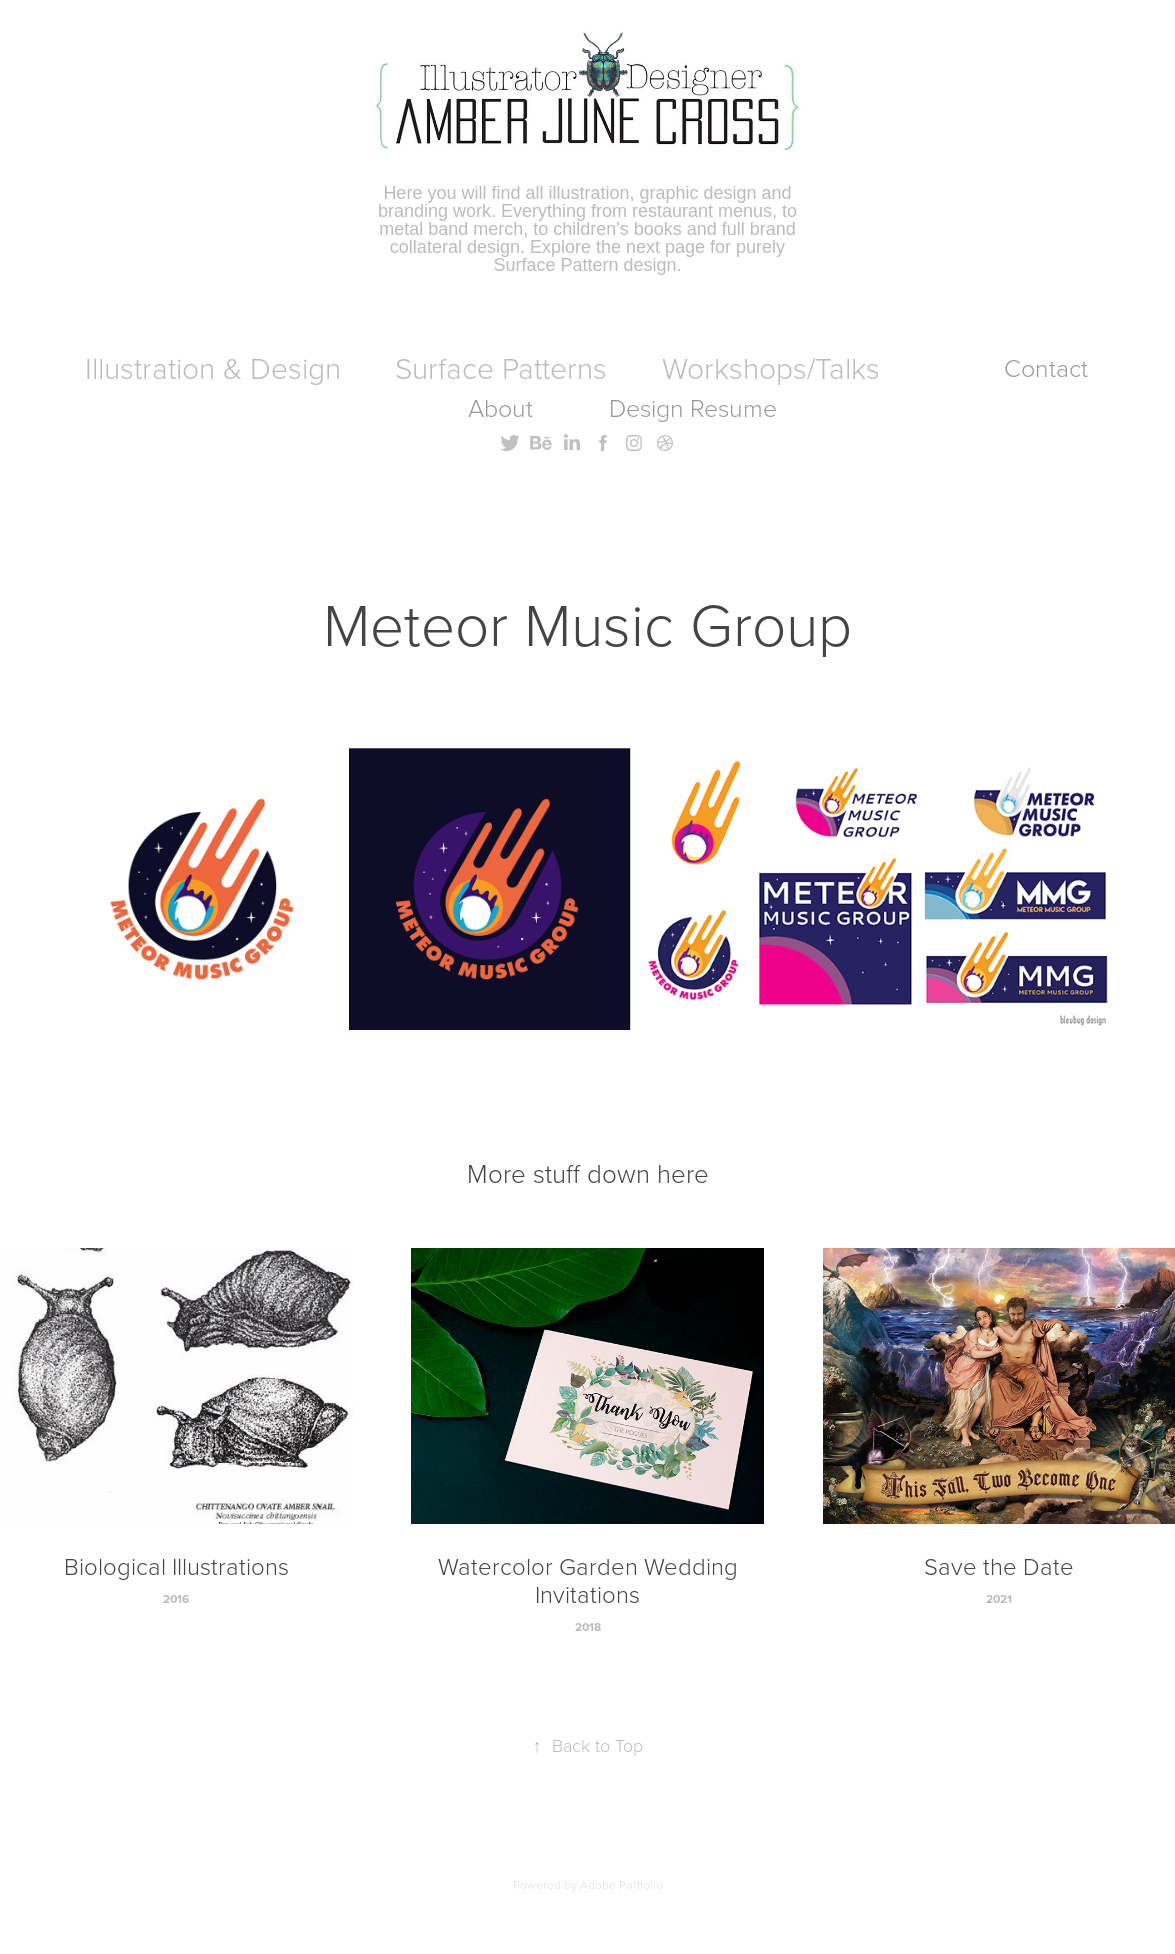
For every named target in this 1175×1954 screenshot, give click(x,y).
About (500, 407)
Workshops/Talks (771, 367)
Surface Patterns (501, 367)
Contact (1046, 367)
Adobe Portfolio (621, 1884)
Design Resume (693, 407)
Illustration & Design (213, 367)
